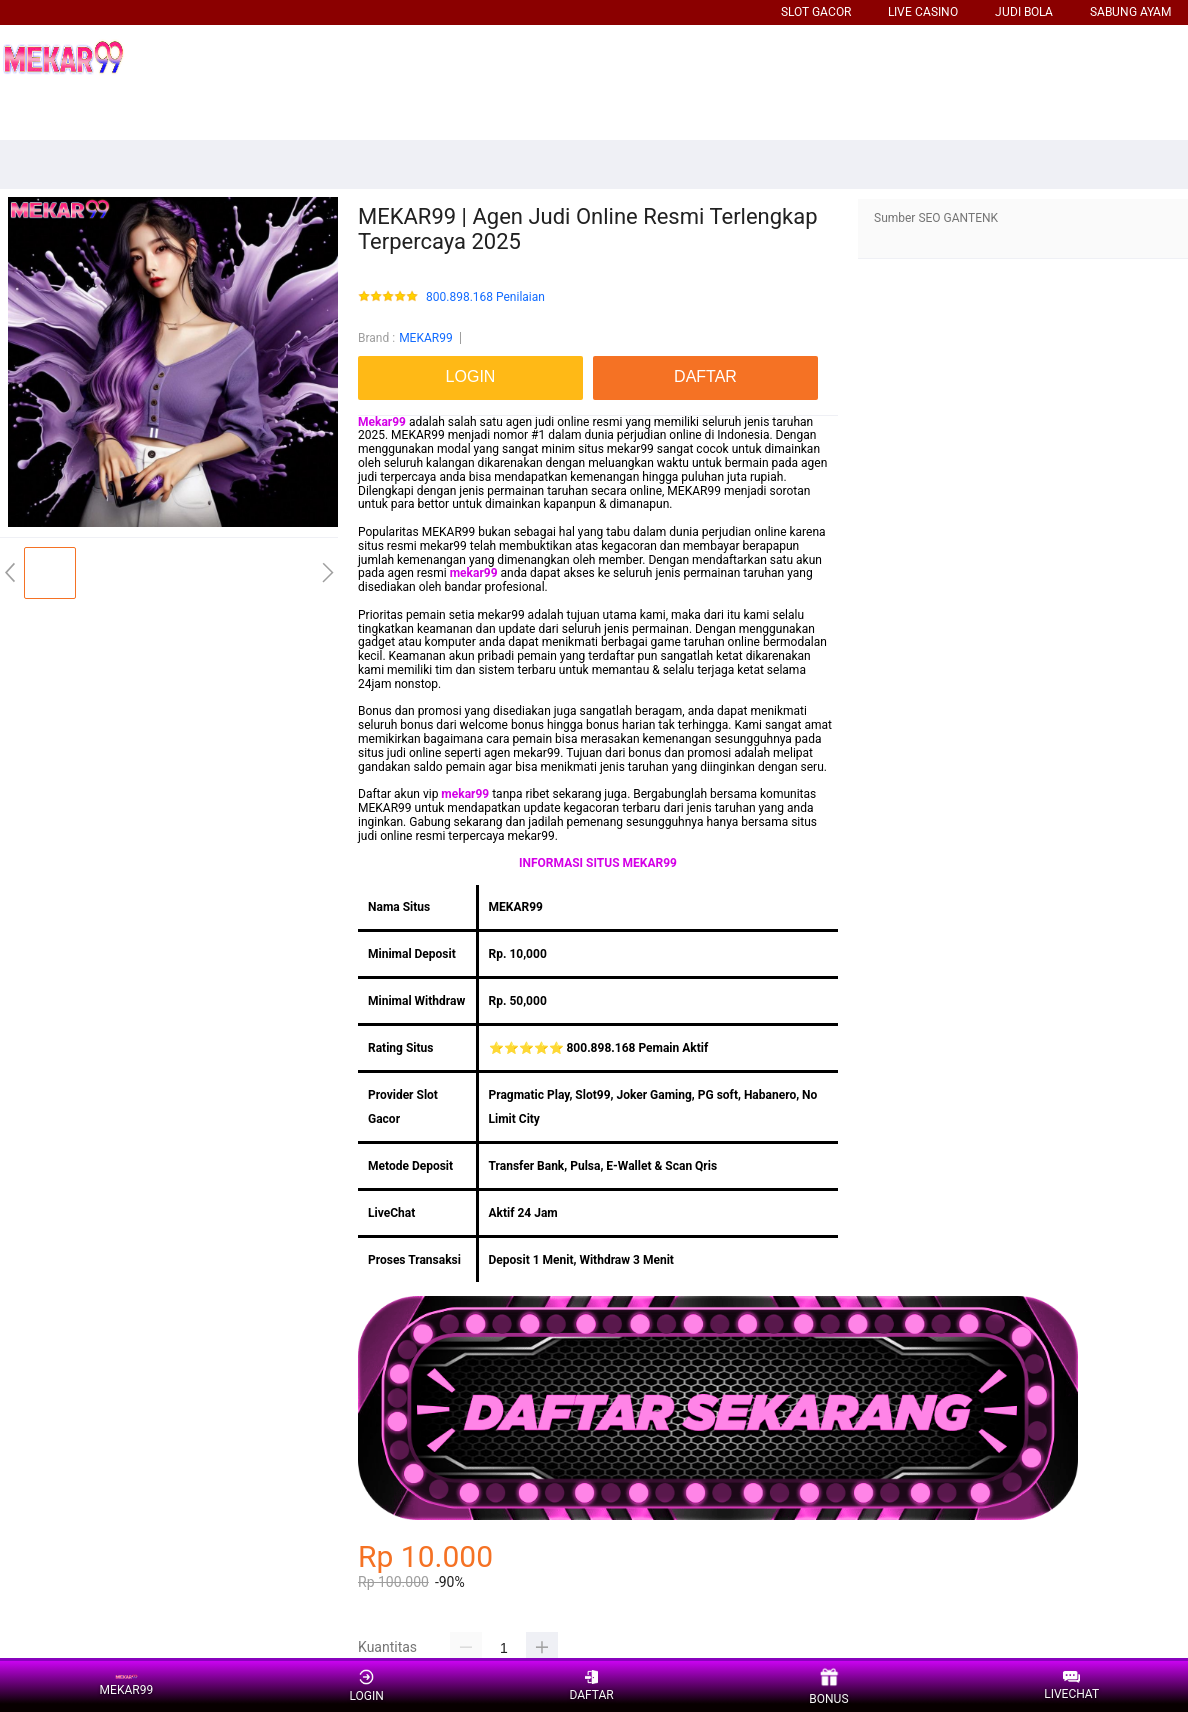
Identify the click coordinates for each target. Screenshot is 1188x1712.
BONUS (828, 1686)
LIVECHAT (1071, 1686)
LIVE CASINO (923, 12)
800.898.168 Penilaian (485, 297)
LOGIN (366, 1685)
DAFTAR (591, 1685)
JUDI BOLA (1024, 12)
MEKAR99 (426, 338)
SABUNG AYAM (1130, 12)
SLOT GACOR (816, 12)
